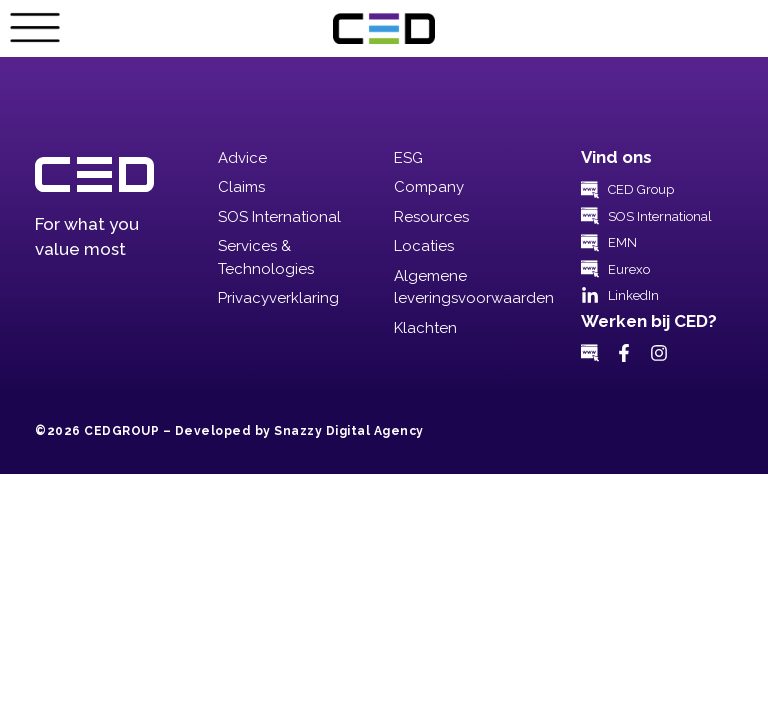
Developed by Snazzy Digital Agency (299, 431)
